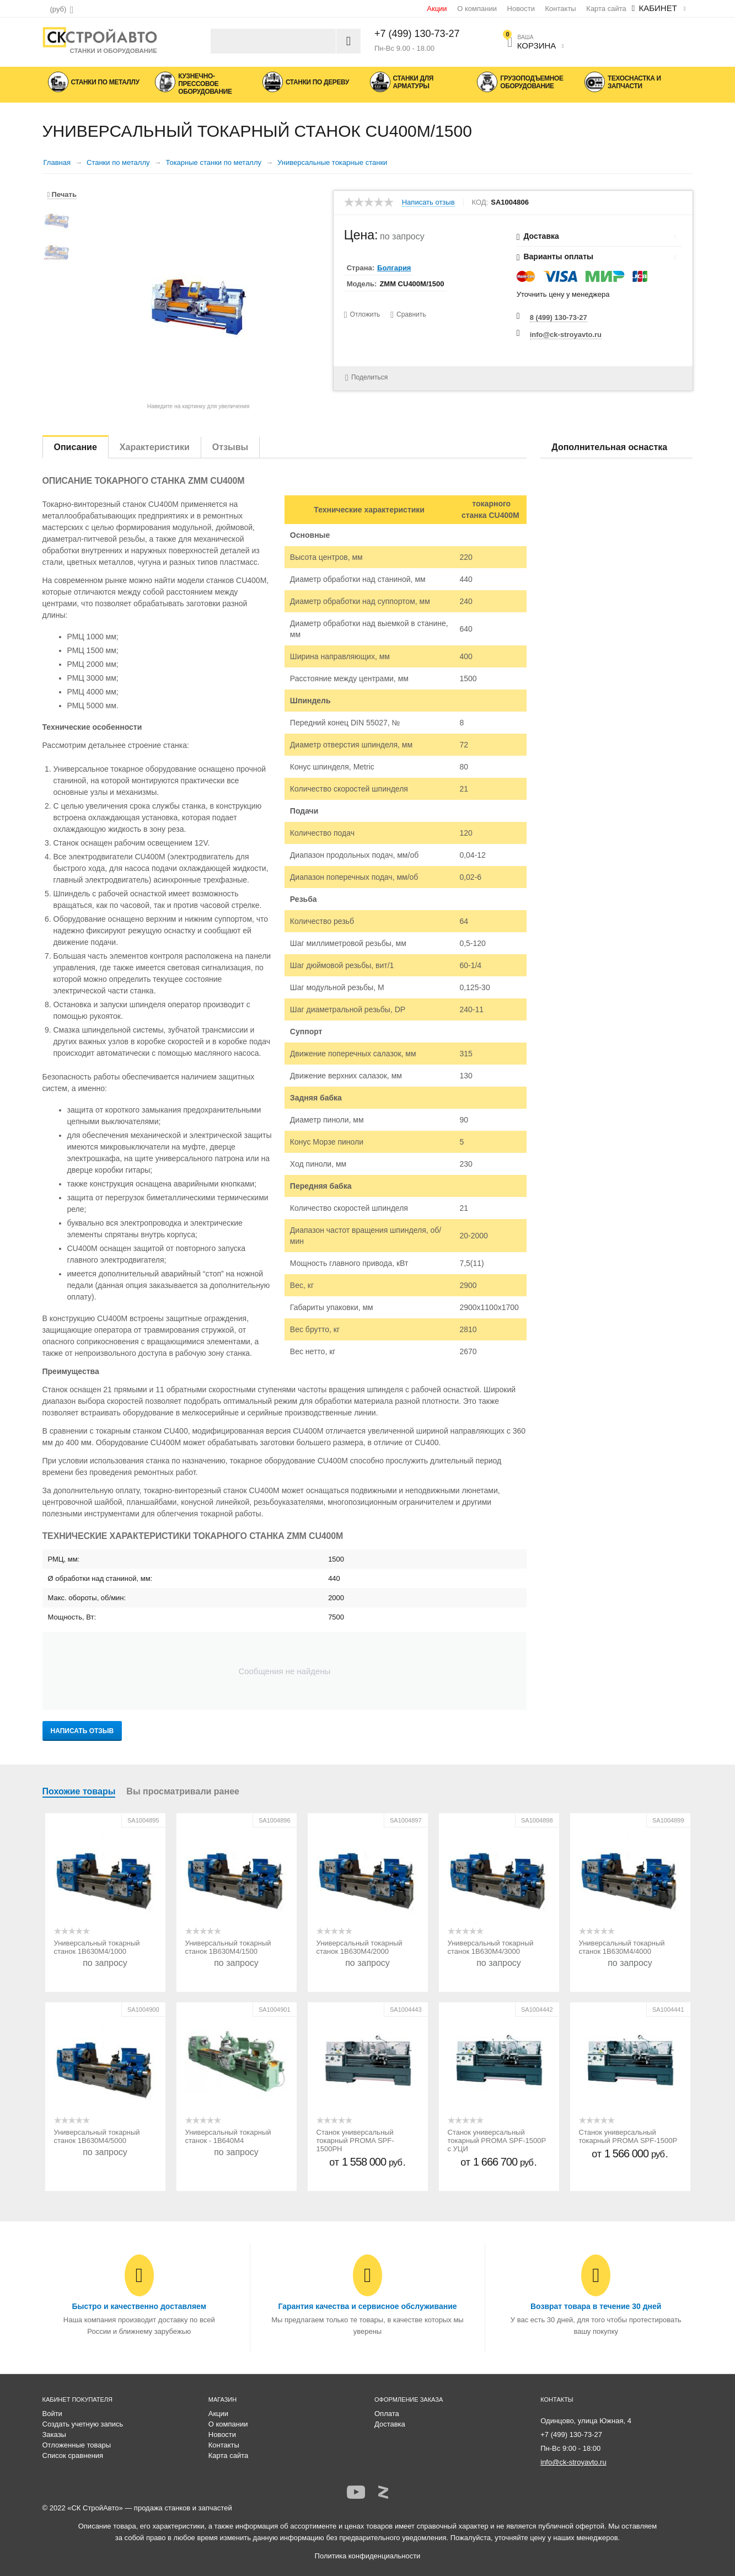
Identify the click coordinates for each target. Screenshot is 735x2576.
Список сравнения (73, 2455)
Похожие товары (79, 1791)
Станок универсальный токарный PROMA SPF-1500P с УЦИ (497, 2140)
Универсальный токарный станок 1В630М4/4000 (622, 1947)
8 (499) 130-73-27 (558, 317)
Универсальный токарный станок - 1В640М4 (228, 2136)
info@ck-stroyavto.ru (566, 334)
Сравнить (411, 314)
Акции (437, 8)
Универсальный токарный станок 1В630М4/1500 (228, 1947)
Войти (52, 2413)
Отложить (365, 314)
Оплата (386, 2413)
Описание (75, 447)
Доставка (389, 2424)
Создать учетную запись (83, 2424)
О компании (477, 8)
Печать (62, 194)
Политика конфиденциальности (368, 2556)
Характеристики (155, 447)
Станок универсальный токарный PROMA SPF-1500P (628, 2136)
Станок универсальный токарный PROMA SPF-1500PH (355, 2140)
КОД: (480, 202)
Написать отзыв (428, 202)
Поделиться (365, 377)
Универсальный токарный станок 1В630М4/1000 (97, 1947)
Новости (521, 8)
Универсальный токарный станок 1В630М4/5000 (97, 2136)
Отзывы (230, 447)
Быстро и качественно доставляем (139, 2306)
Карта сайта (606, 8)
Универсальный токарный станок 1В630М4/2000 (359, 1947)
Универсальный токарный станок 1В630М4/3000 (491, 1947)
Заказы (54, 2434)
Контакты (560, 8)
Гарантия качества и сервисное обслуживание (367, 2306)
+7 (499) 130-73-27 (417, 33)
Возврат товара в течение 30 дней (595, 2306)
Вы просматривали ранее (182, 1791)
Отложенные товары (76, 2445)
